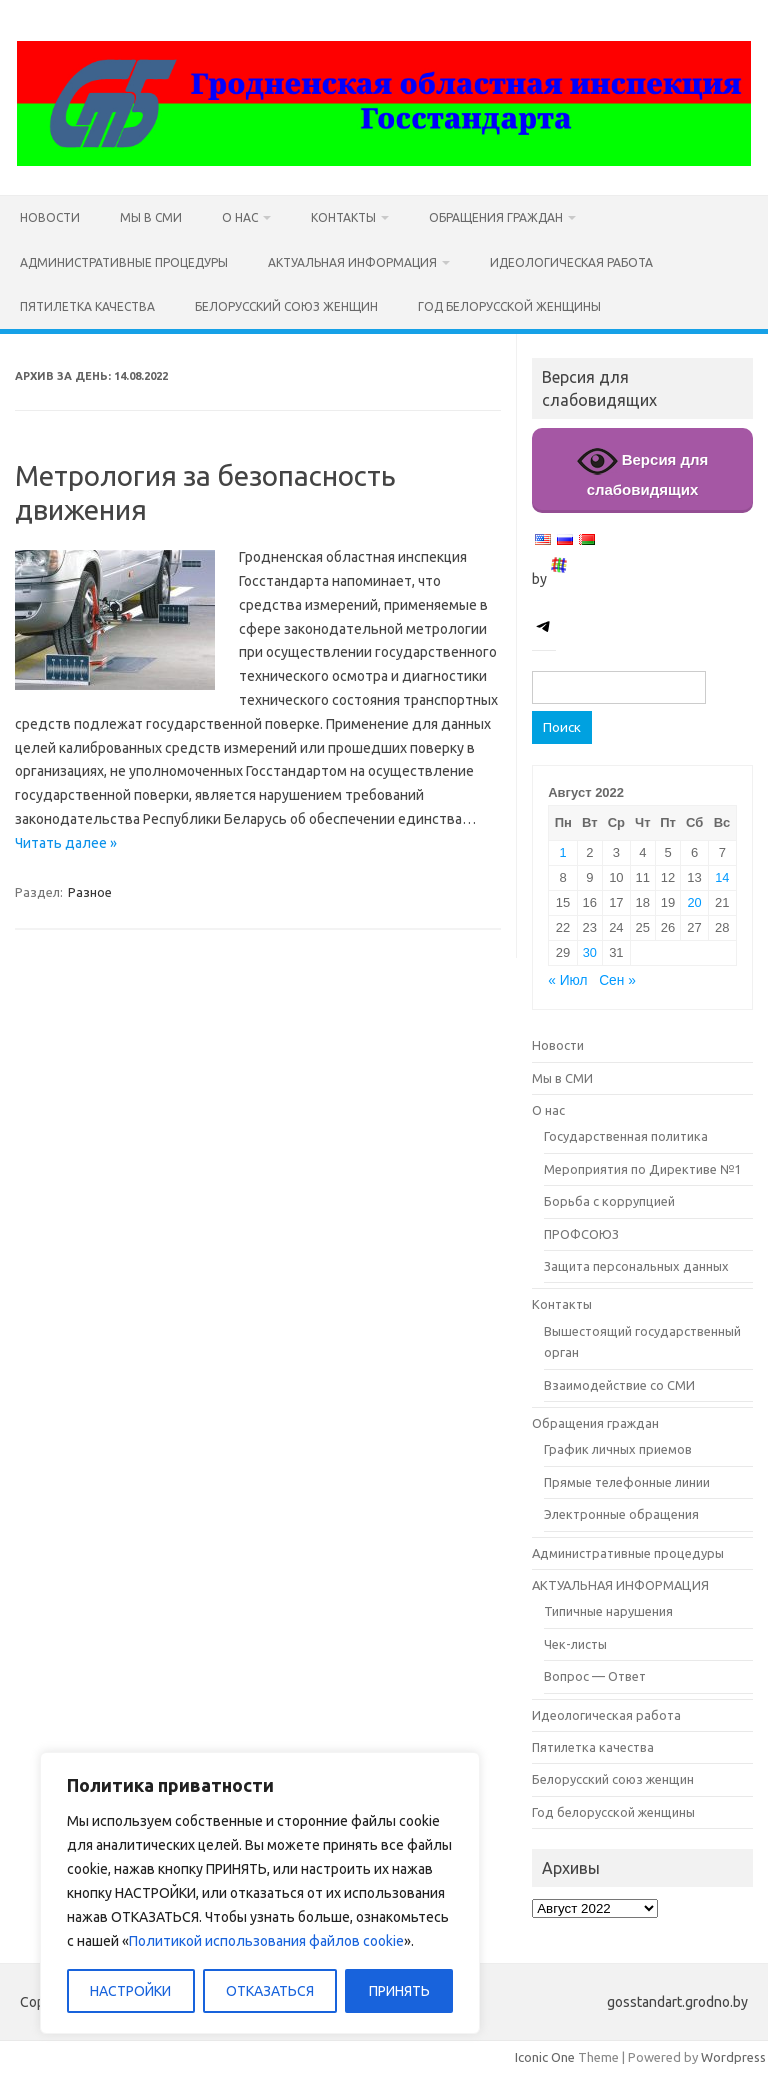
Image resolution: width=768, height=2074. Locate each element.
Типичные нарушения (608, 1611)
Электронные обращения (621, 1514)
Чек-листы (575, 1644)
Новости (50, 217)
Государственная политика (626, 1136)
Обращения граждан (496, 217)
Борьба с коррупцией (609, 1201)
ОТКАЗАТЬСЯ (270, 1991)
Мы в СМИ (151, 217)
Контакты (343, 217)
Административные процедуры (124, 262)
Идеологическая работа (571, 262)
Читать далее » (66, 843)
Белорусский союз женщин (286, 306)
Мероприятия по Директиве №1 (642, 1169)
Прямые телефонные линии (627, 1482)
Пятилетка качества (87, 306)
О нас (240, 217)
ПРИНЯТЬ (399, 1991)
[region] (260, 1893)
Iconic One (545, 2057)
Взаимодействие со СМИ (619, 1385)
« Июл (567, 980)
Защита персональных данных (636, 1266)
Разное (90, 892)
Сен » (617, 980)
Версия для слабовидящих (643, 469)
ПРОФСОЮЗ (581, 1234)
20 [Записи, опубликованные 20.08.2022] (694, 902)
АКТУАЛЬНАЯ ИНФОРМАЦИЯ (352, 262)
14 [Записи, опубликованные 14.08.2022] (722, 877)
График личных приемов (618, 1449)
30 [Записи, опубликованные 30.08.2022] (590, 952)
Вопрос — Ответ (595, 1676)
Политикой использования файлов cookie (266, 1941)
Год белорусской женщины (509, 306)
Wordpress (733, 2057)
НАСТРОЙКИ (130, 1991)
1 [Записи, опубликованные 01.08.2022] (562, 852)
